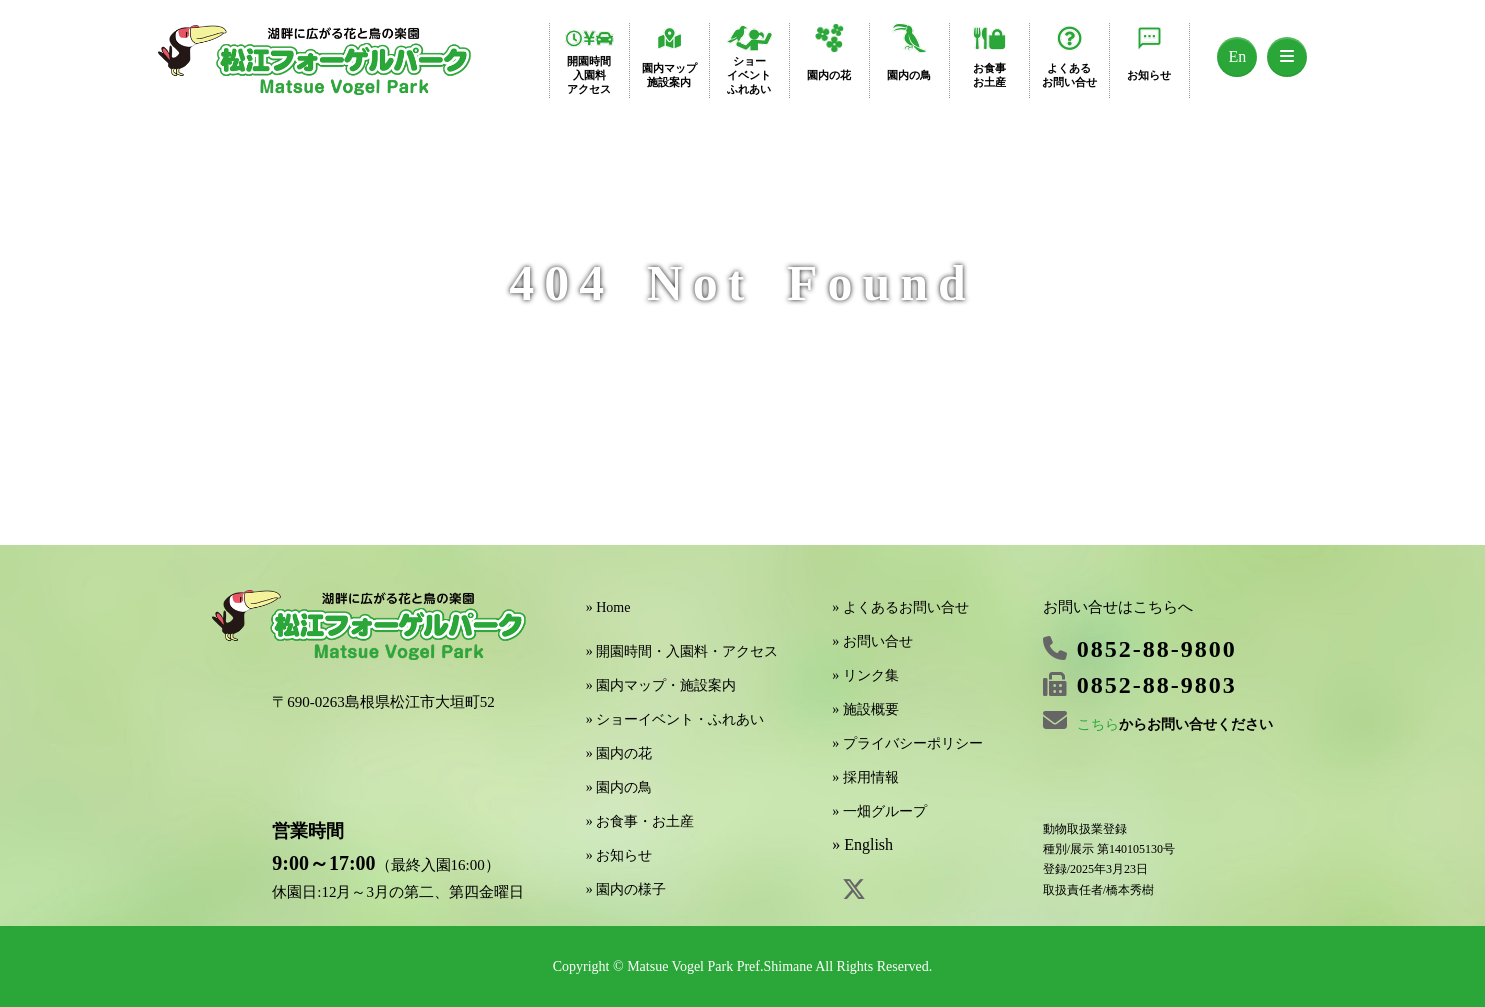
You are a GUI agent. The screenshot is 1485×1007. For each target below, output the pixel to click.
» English (862, 844)
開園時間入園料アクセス (589, 75)
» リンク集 (865, 675)
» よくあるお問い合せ (900, 607)
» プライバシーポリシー (907, 743)
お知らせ (1149, 75)
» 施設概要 (865, 709)
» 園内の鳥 (619, 787)
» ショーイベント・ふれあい (675, 719)
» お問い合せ (872, 641)
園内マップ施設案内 (669, 75)
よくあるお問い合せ (1069, 75)
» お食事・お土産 (640, 821)
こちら (1098, 724)
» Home (608, 607)
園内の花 (829, 75)
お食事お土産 (989, 75)
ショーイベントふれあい (749, 75)
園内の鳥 (909, 75)
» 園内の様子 (626, 889)
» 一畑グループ (879, 811)
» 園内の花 (619, 753)
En (1238, 56)
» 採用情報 (865, 777)
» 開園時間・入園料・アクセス (682, 651)
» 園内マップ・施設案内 (661, 685)
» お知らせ (619, 855)
